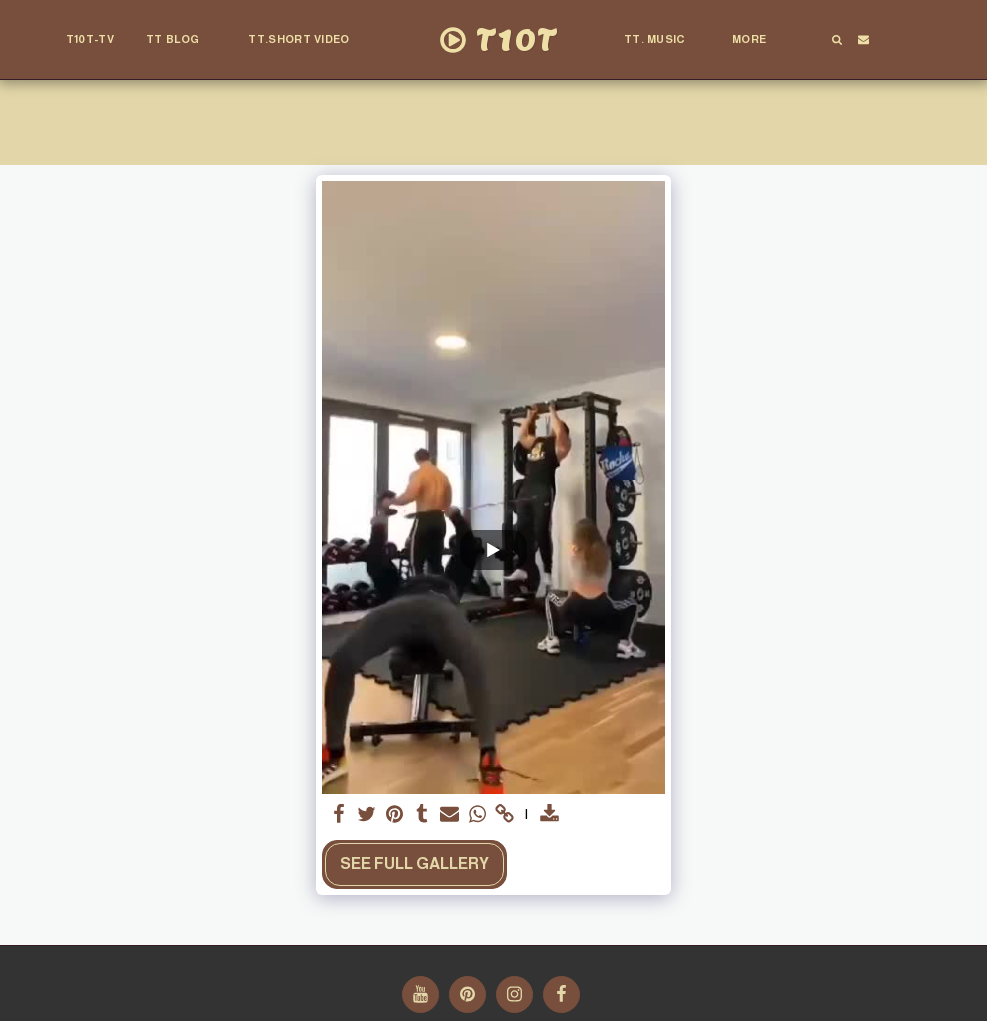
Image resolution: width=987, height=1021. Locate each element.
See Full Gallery (414, 863)
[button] (181, 40)
